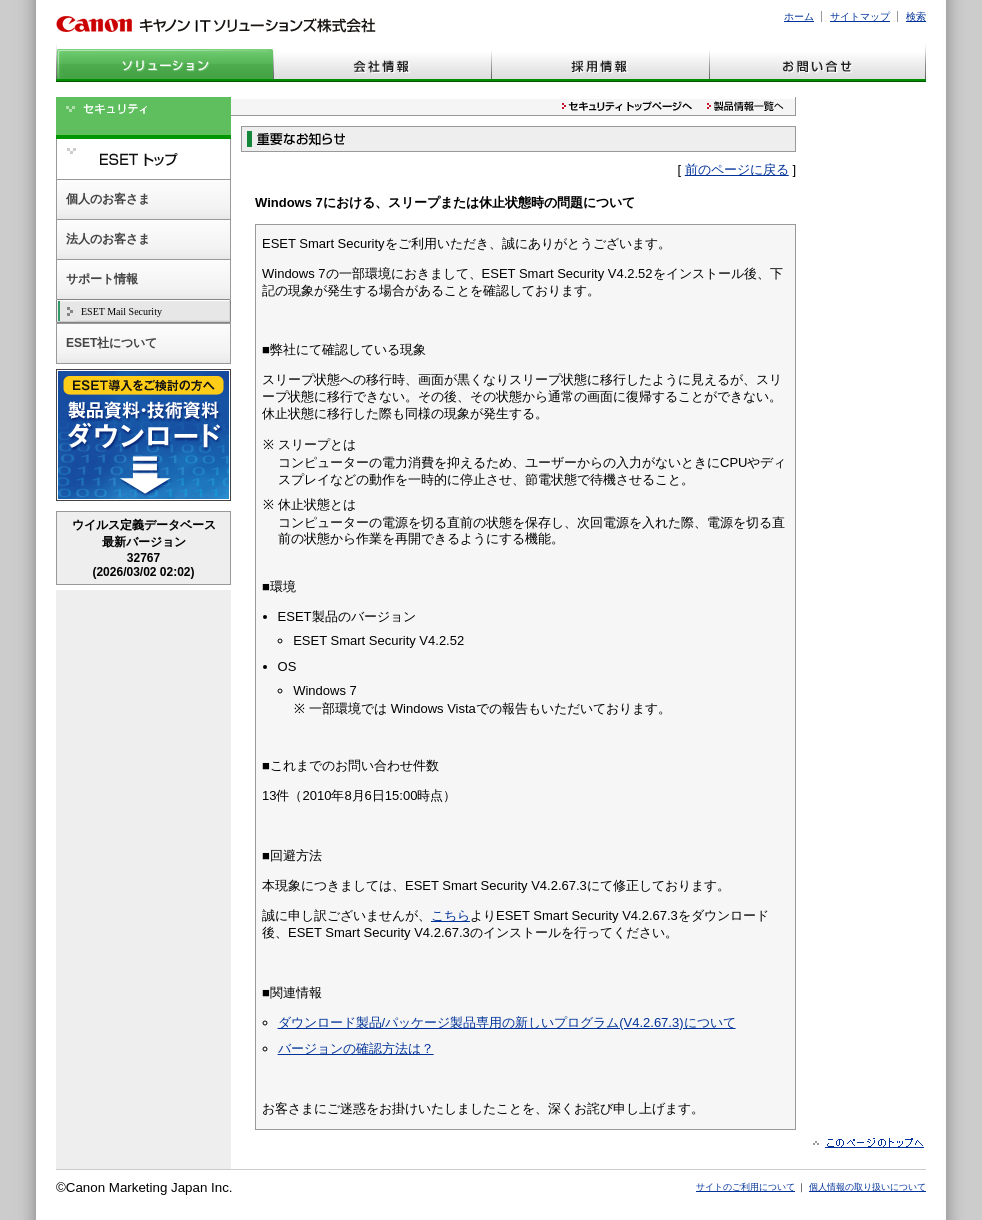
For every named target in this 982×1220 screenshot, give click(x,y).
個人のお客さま (108, 199)
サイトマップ (860, 16)
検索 (916, 16)
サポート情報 (102, 279)
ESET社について (111, 343)
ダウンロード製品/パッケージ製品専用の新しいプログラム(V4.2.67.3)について (507, 1022)
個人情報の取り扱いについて (867, 1187)
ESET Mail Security (121, 311)
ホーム (799, 16)
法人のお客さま (108, 239)
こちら (450, 915)
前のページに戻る (737, 169)
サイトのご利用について (745, 1187)
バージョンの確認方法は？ (356, 1048)
